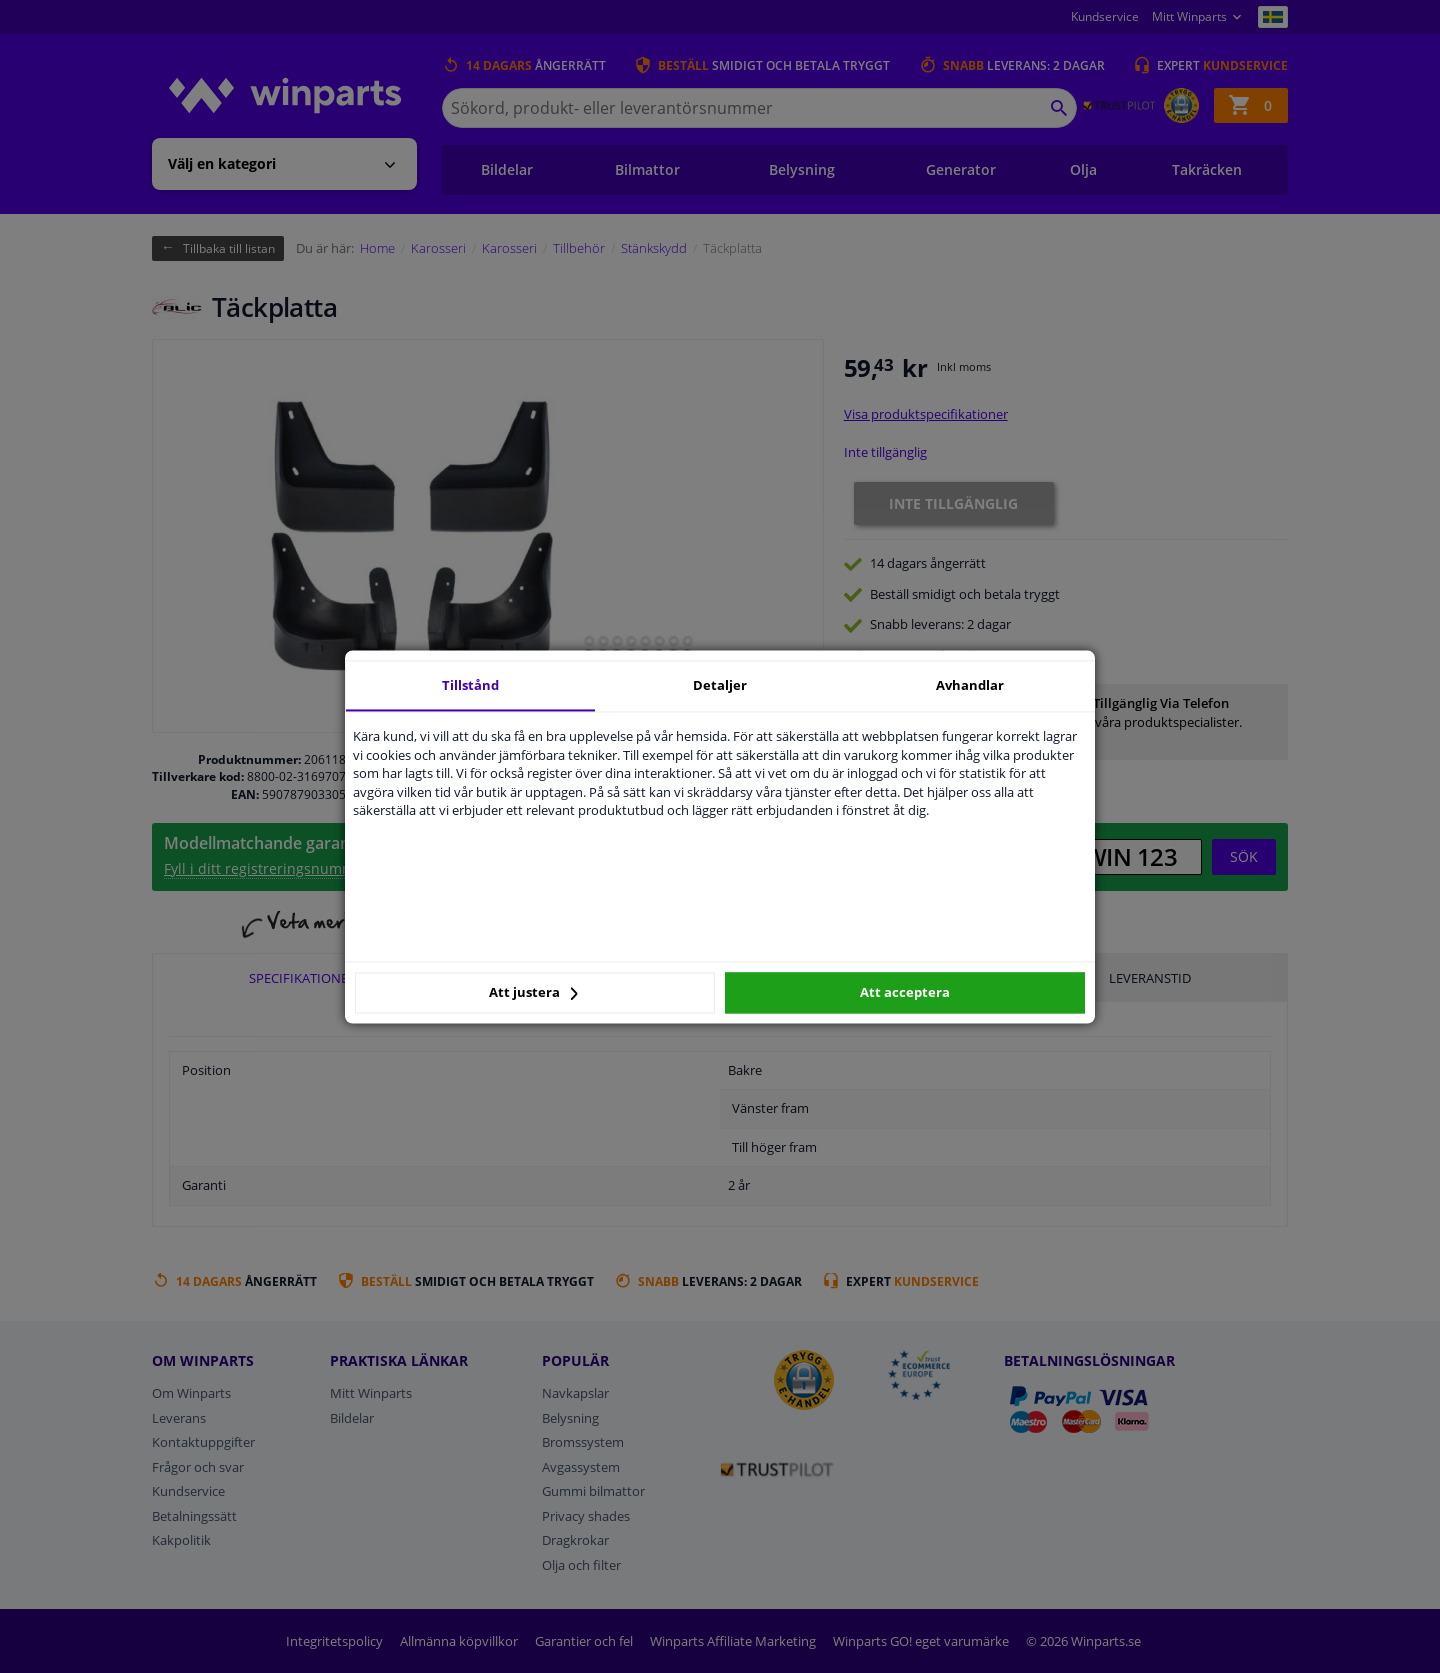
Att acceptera (905, 993)
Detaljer (720, 685)
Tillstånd (470, 685)
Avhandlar (970, 685)
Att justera (533, 993)
